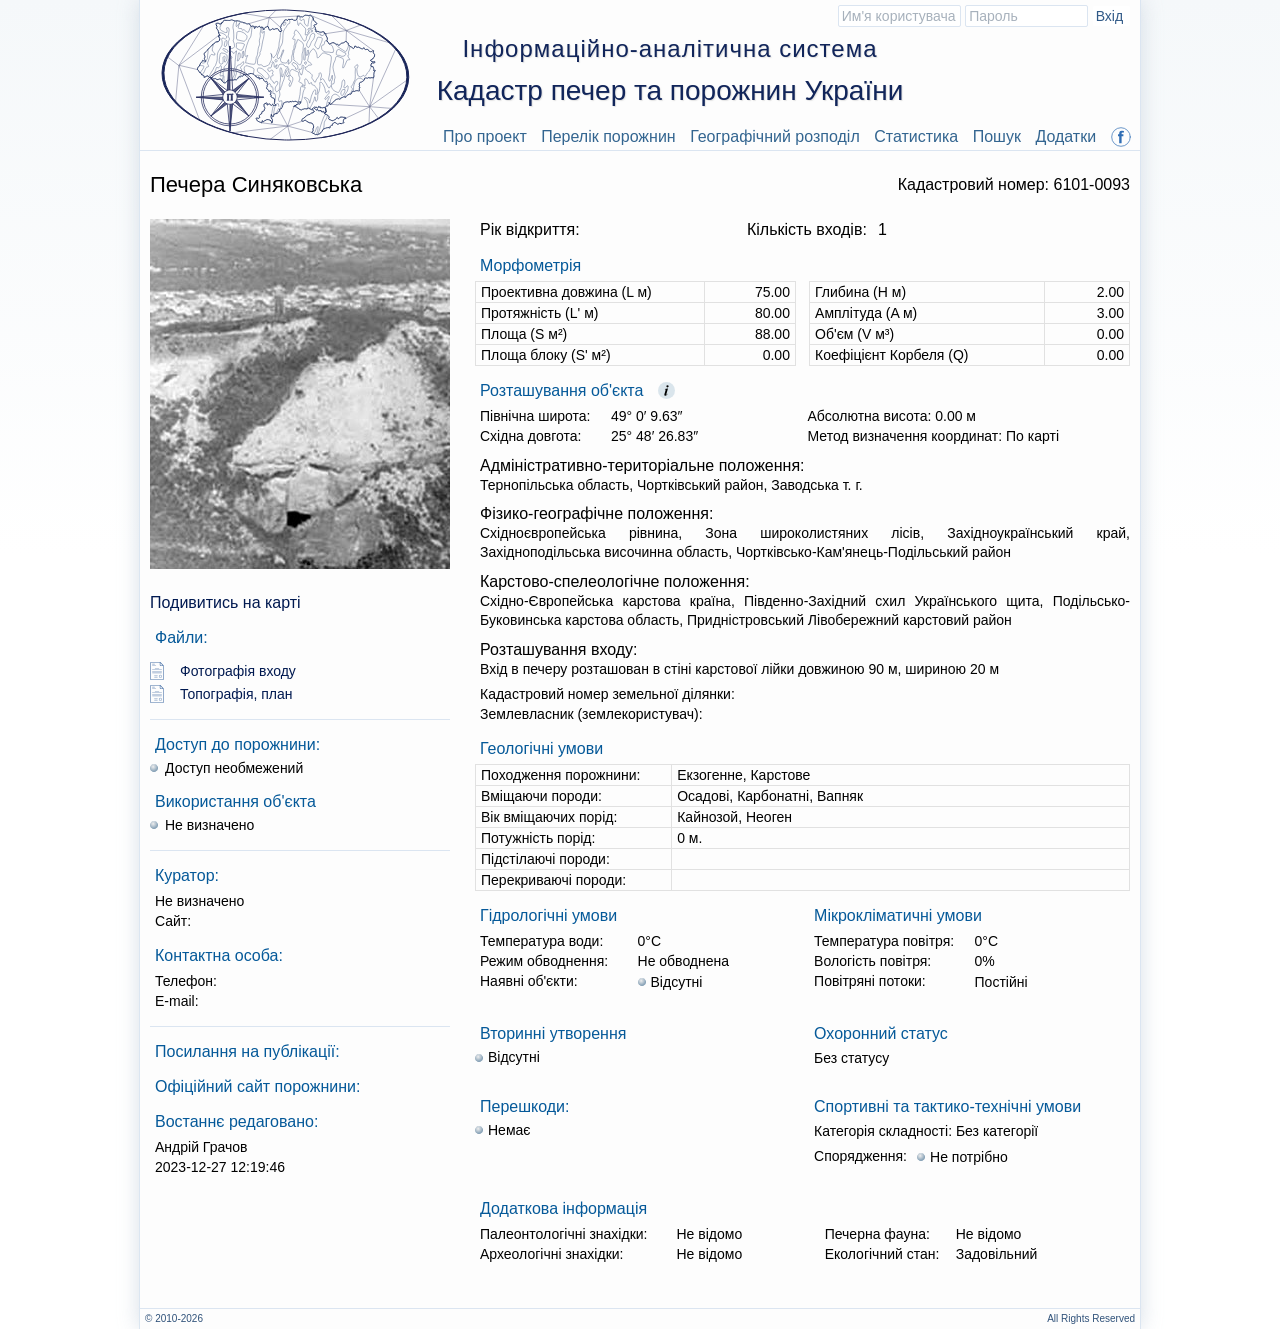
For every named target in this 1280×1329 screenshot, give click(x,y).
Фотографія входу (238, 671)
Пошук (997, 136)
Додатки (1065, 136)
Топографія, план (236, 694)
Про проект (485, 136)
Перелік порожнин (608, 136)
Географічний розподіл (775, 136)
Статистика (916, 136)
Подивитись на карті (225, 602)
